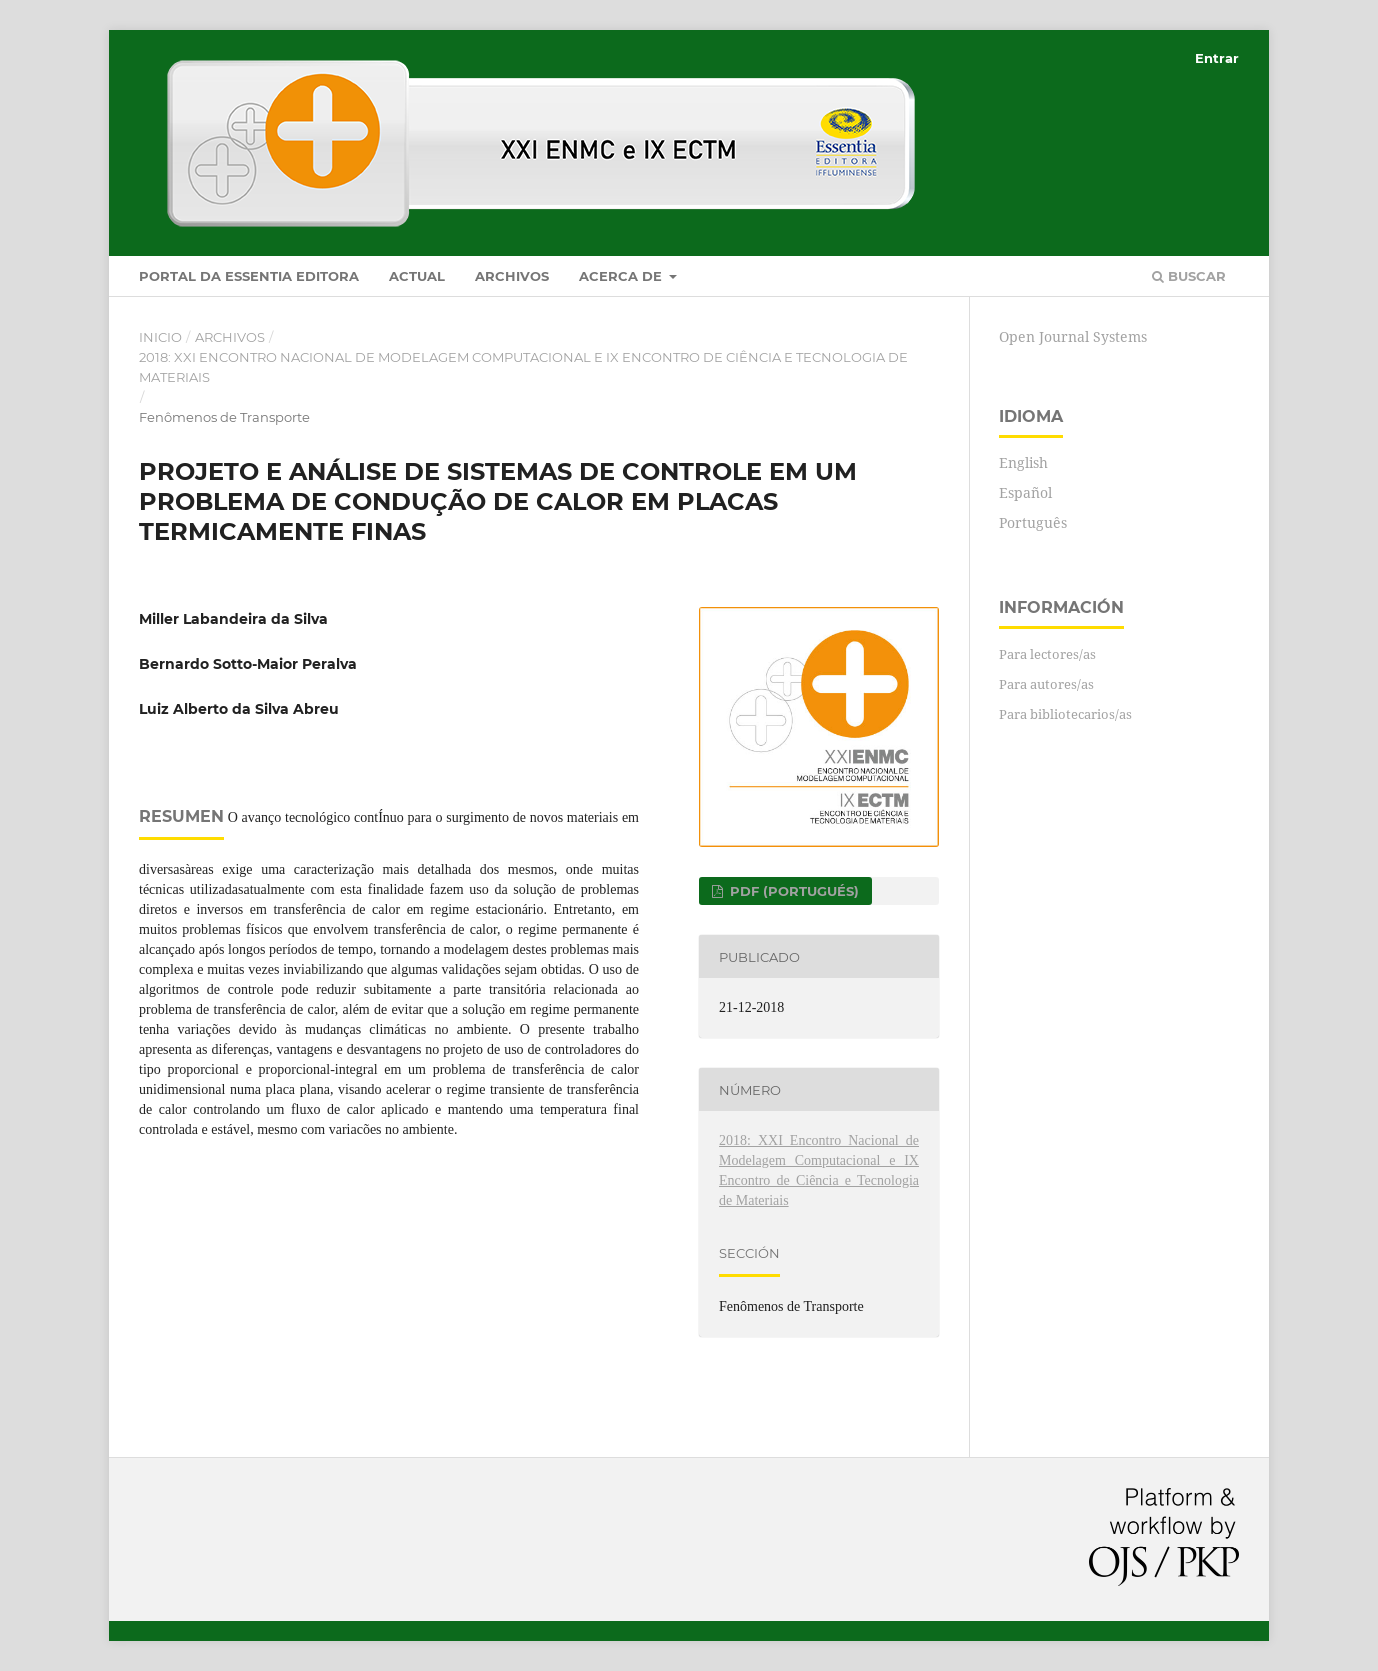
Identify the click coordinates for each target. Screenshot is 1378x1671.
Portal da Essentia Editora (249, 276)
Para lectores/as (1047, 654)
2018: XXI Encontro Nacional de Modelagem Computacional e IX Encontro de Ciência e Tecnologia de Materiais (523, 367)
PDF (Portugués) (792, 891)
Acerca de (622, 276)
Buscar (1189, 276)
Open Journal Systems (1073, 336)
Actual (417, 276)
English (1023, 462)
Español (1025, 492)
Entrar (1217, 58)
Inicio (160, 337)
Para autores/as (1046, 684)
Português (1033, 522)
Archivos (512, 276)
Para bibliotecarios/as (1065, 714)
